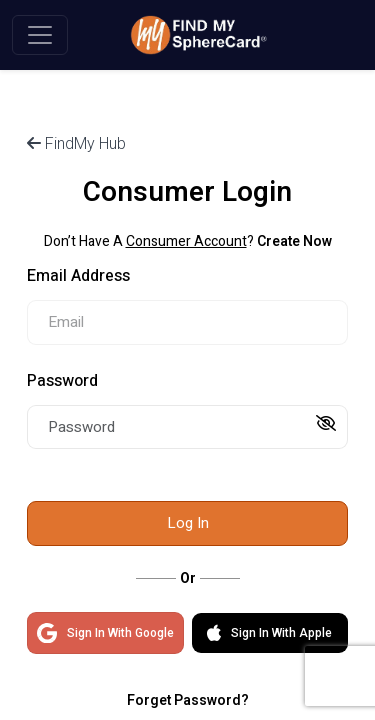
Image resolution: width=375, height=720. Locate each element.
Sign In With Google (105, 633)
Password (62, 381)
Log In (188, 523)
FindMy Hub (76, 143)
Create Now (294, 241)
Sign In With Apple (269, 633)
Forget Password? (188, 700)
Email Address (78, 276)
